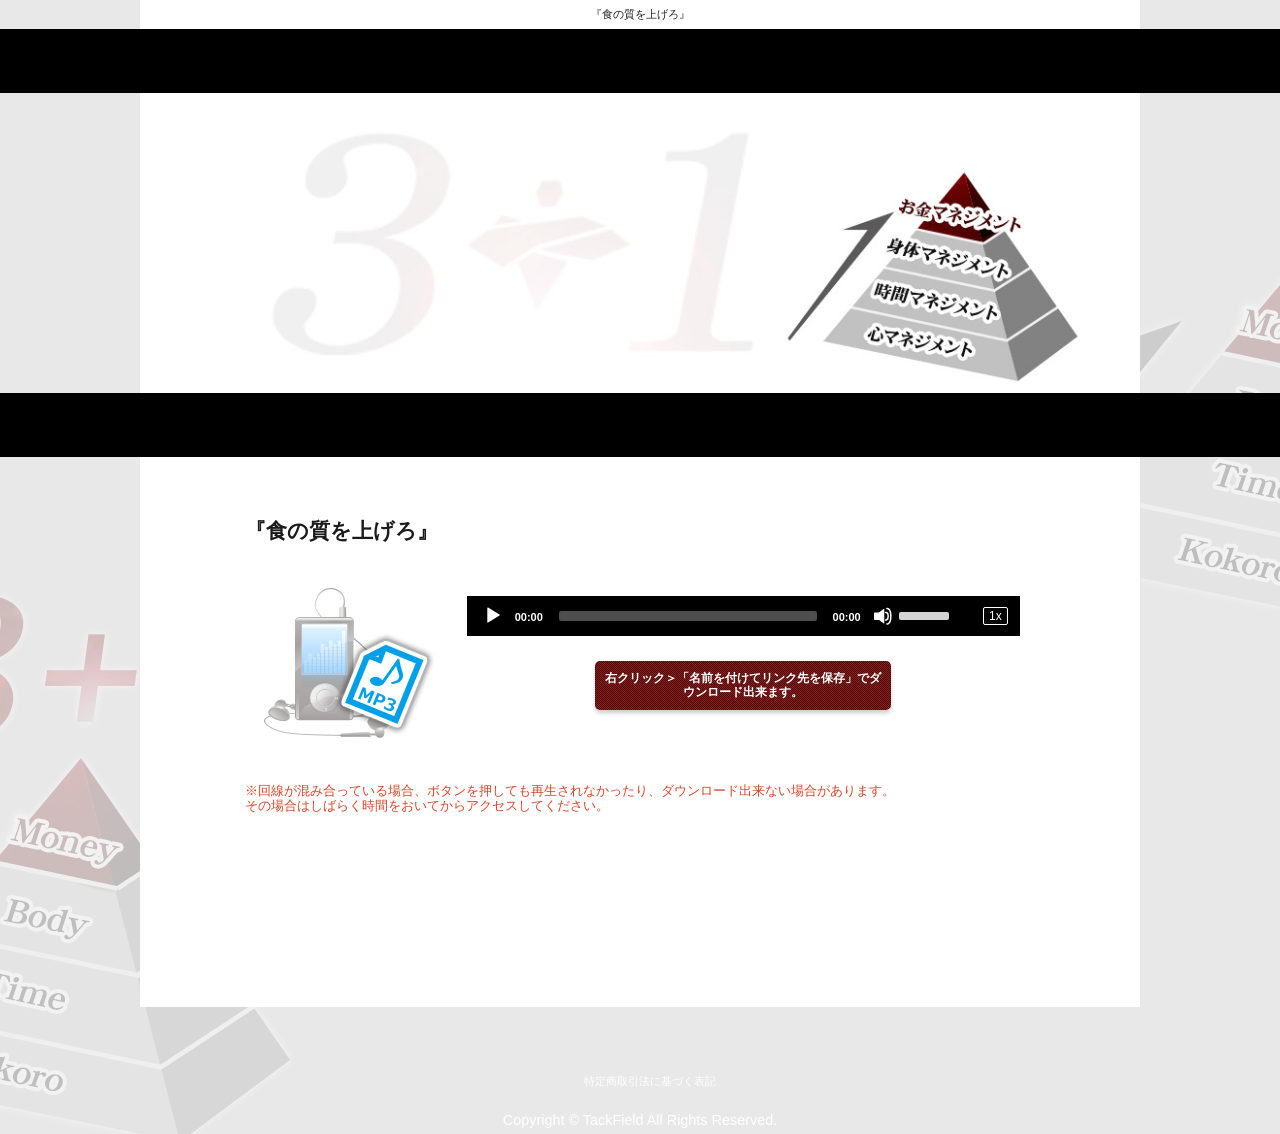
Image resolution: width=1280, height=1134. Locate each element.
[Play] (493, 616)
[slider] (688, 616)
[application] (743, 616)
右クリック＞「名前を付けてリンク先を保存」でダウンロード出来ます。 (743, 685)
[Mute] (883, 616)
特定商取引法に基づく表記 (650, 1081)
